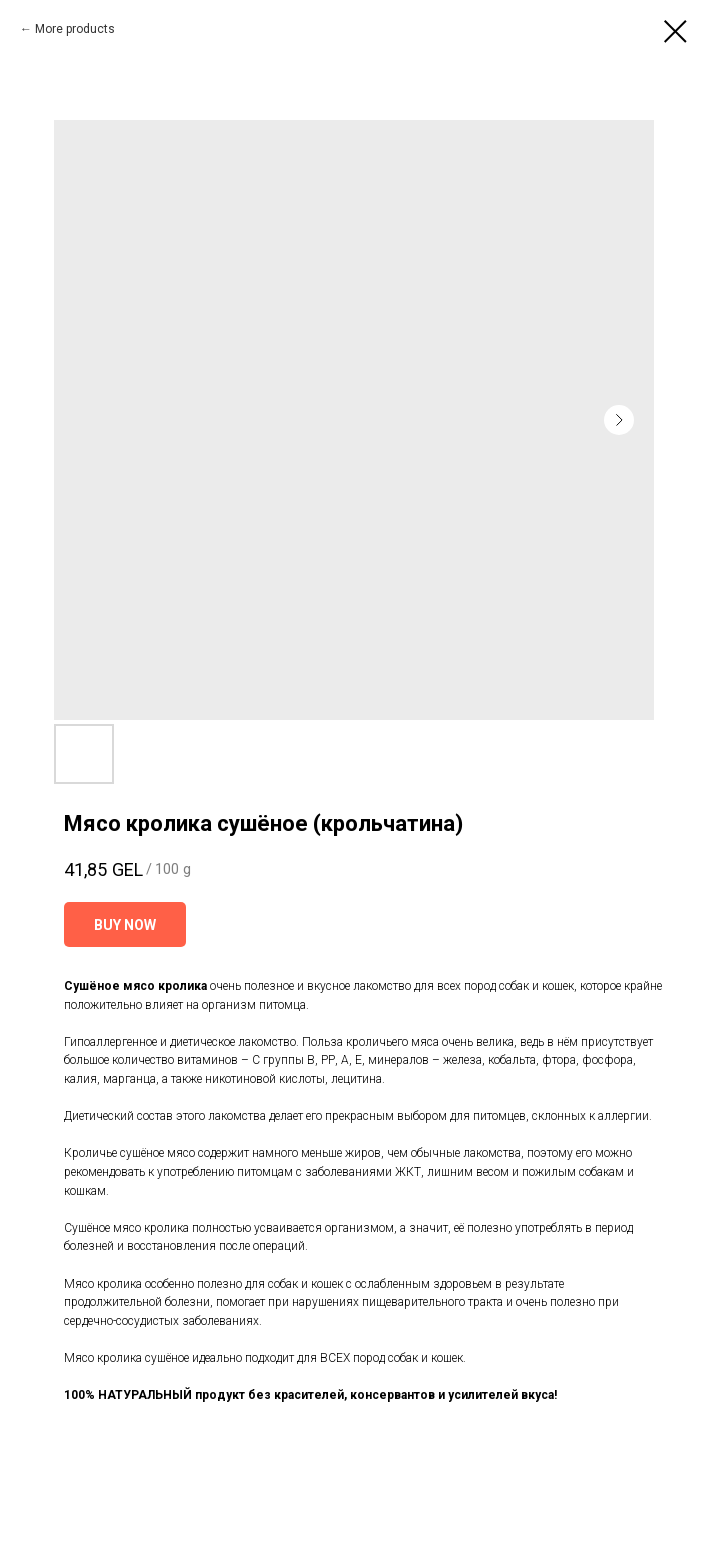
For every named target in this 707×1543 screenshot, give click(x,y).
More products (75, 29)
